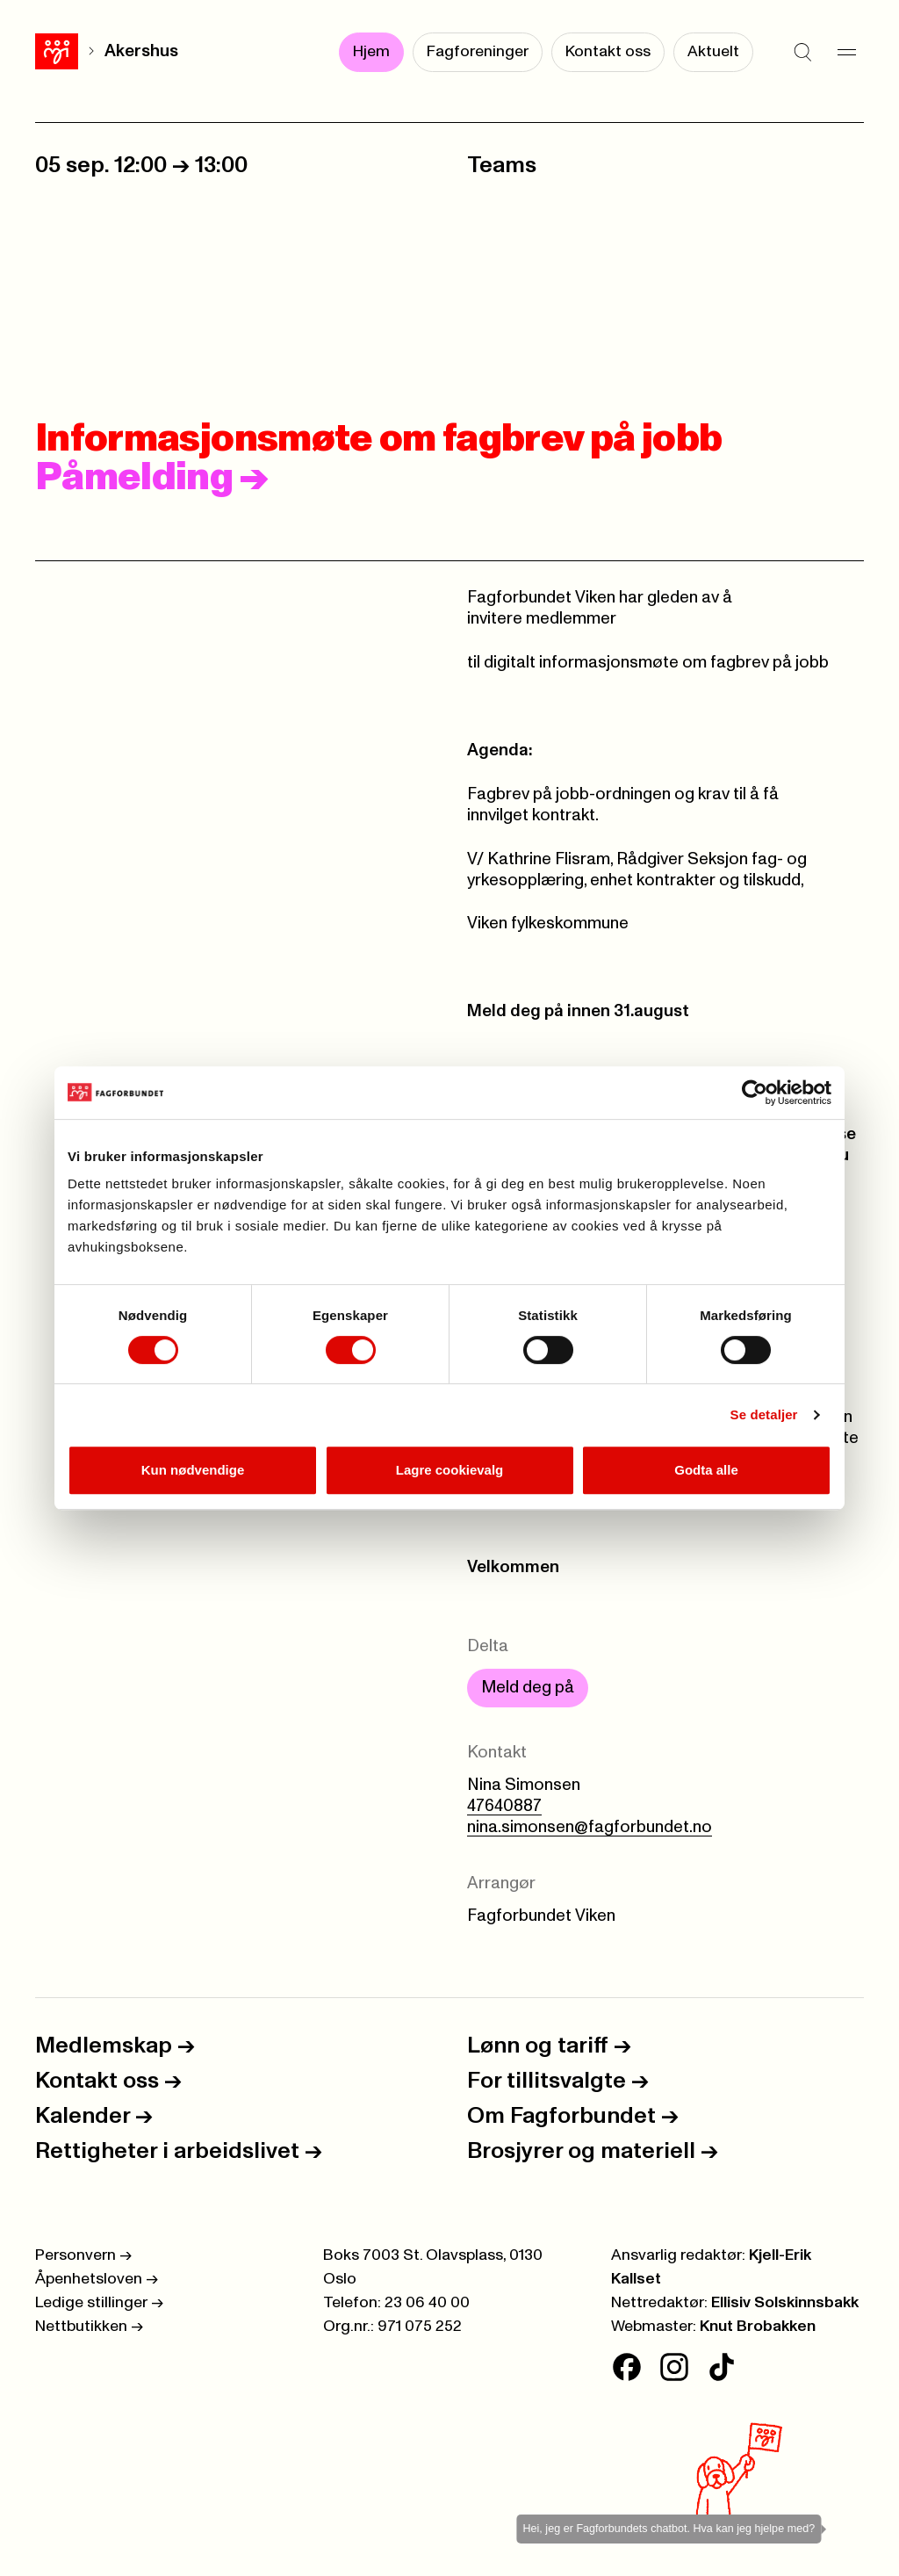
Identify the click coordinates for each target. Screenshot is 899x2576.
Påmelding (152, 477)
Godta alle (706, 1469)
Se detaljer (764, 1414)
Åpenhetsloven (96, 2279)
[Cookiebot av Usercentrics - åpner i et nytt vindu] (754, 1092)
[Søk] (802, 52)
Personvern (83, 2255)
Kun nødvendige (193, 1469)
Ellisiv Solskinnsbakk (785, 2303)
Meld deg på (527, 1687)
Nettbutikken (89, 2326)
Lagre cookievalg (450, 1469)
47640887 (504, 1806)
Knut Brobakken (758, 2326)
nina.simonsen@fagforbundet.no (589, 1827)
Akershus (141, 51)
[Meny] (846, 52)
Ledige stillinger (99, 2303)
